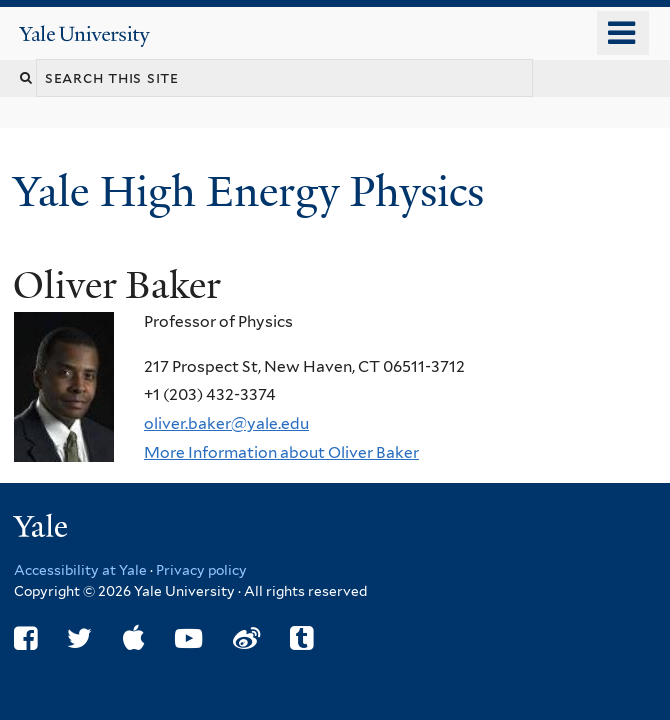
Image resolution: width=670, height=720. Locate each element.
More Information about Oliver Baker (281, 452)
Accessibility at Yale (80, 570)
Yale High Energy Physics (254, 191)
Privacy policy (201, 570)
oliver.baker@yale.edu (226, 423)
